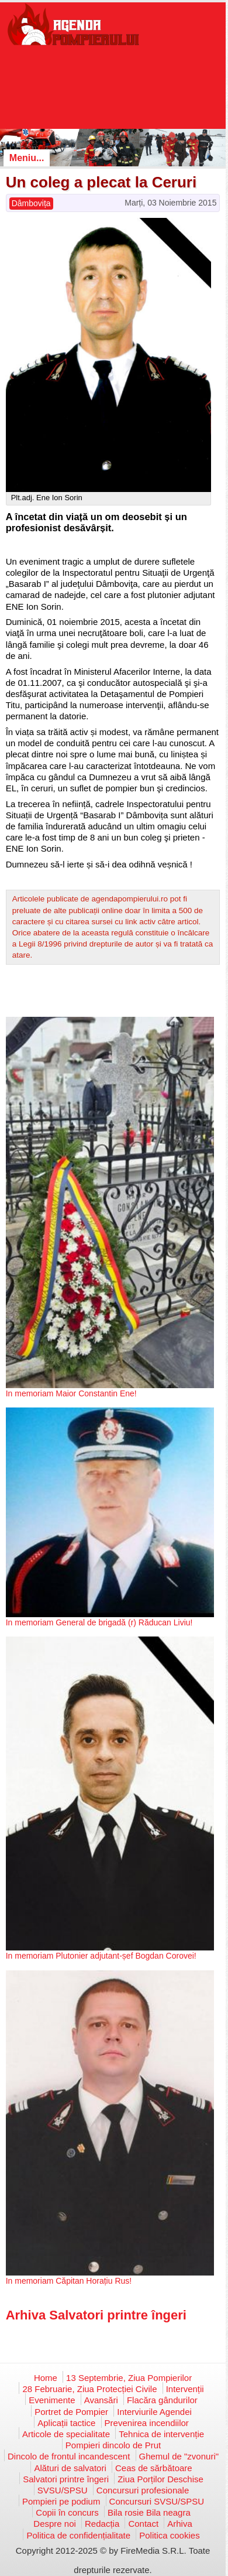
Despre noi (54, 2524)
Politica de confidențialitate (78, 2535)
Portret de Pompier (71, 2412)
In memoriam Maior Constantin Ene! (71, 1393)
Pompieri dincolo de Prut (113, 2445)
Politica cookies (169, 2535)
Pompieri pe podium (61, 2501)
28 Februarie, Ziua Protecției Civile (89, 2389)
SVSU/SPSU (62, 2490)
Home (45, 2378)
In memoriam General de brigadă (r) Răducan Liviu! (99, 1622)
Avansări (101, 2400)
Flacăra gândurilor (162, 2400)
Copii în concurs (67, 2512)
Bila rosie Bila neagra (149, 2512)
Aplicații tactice (66, 2423)
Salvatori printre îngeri (66, 2479)
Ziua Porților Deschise (160, 2479)
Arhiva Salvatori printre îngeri (96, 2315)
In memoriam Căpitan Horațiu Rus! (69, 2280)
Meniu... (26, 158)
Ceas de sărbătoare (153, 2468)
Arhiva (179, 2524)
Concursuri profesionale (142, 2490)
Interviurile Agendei (154, 2412)
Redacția (102, 2524)
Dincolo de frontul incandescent (69, 2456)
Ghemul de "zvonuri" (179, 2456)
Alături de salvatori (70, 2468)
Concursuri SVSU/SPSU (157, 2501)
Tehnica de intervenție (161, 2434)
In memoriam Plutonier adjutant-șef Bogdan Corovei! (101, 1955)
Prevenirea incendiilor (147, 2423)
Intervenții (185, 2389)
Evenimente (52, 2400)
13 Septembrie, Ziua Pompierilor (129, 2378)
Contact (143, 2524)
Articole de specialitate (66, 2434)
